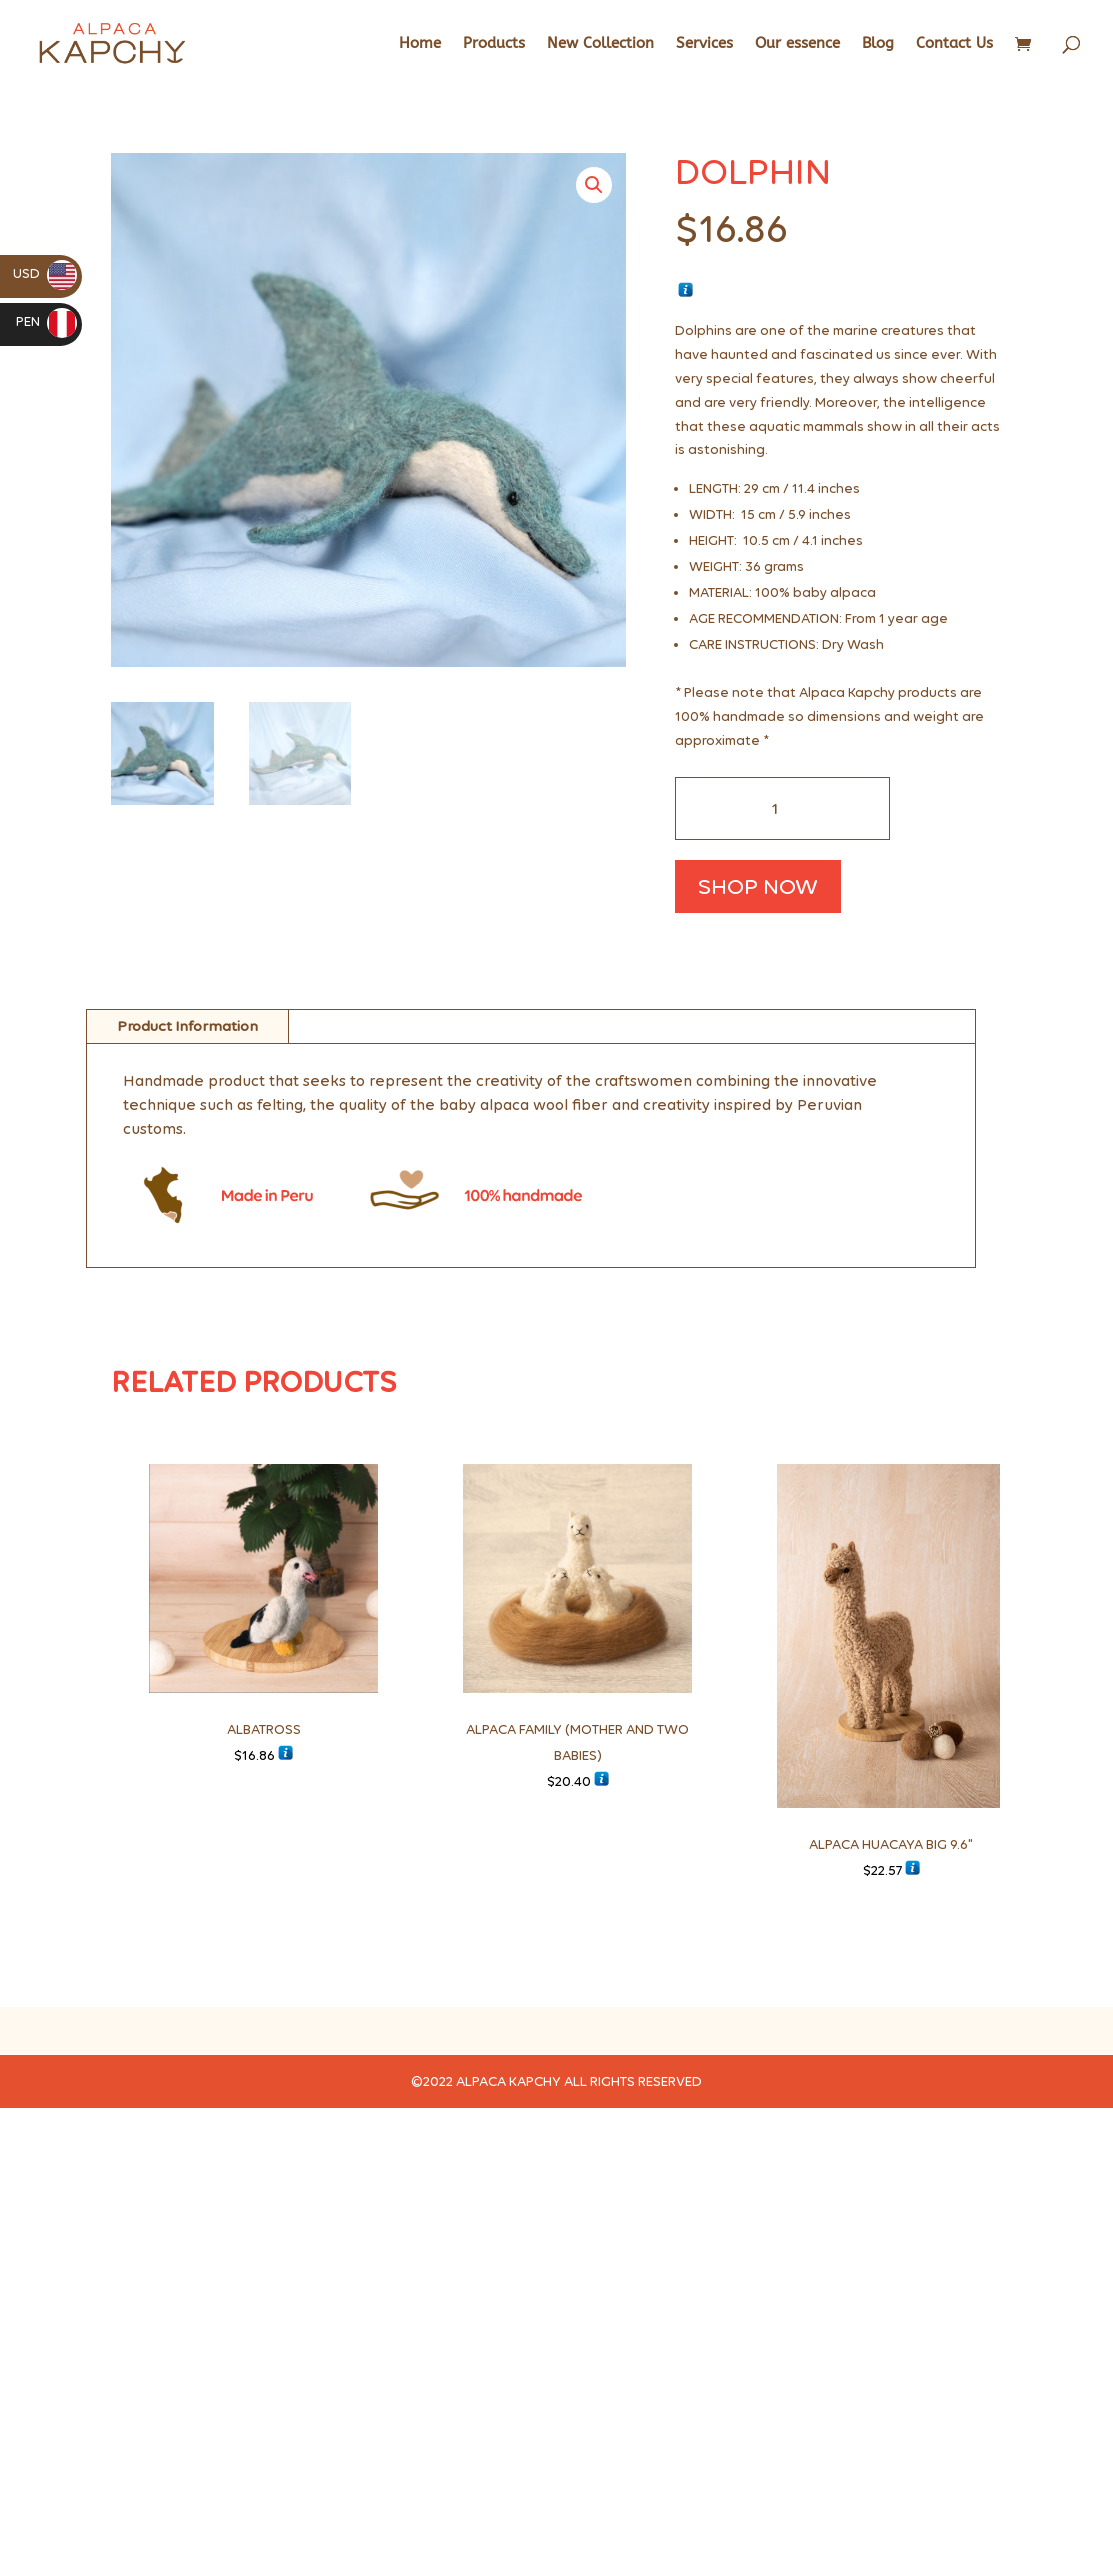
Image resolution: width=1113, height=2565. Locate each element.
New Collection (600, 44)
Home (420, 44)
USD (45, 273)
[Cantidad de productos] (782, 808)
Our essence (797, 44)
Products (494, 44)
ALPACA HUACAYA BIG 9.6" (891, 1844)
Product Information (187, 1026)
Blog (878, 44)
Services (704, 44)
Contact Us (954, 44)
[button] (594, 185)
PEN (46, 321)
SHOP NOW (758, 886)
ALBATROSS (264, 1729)
